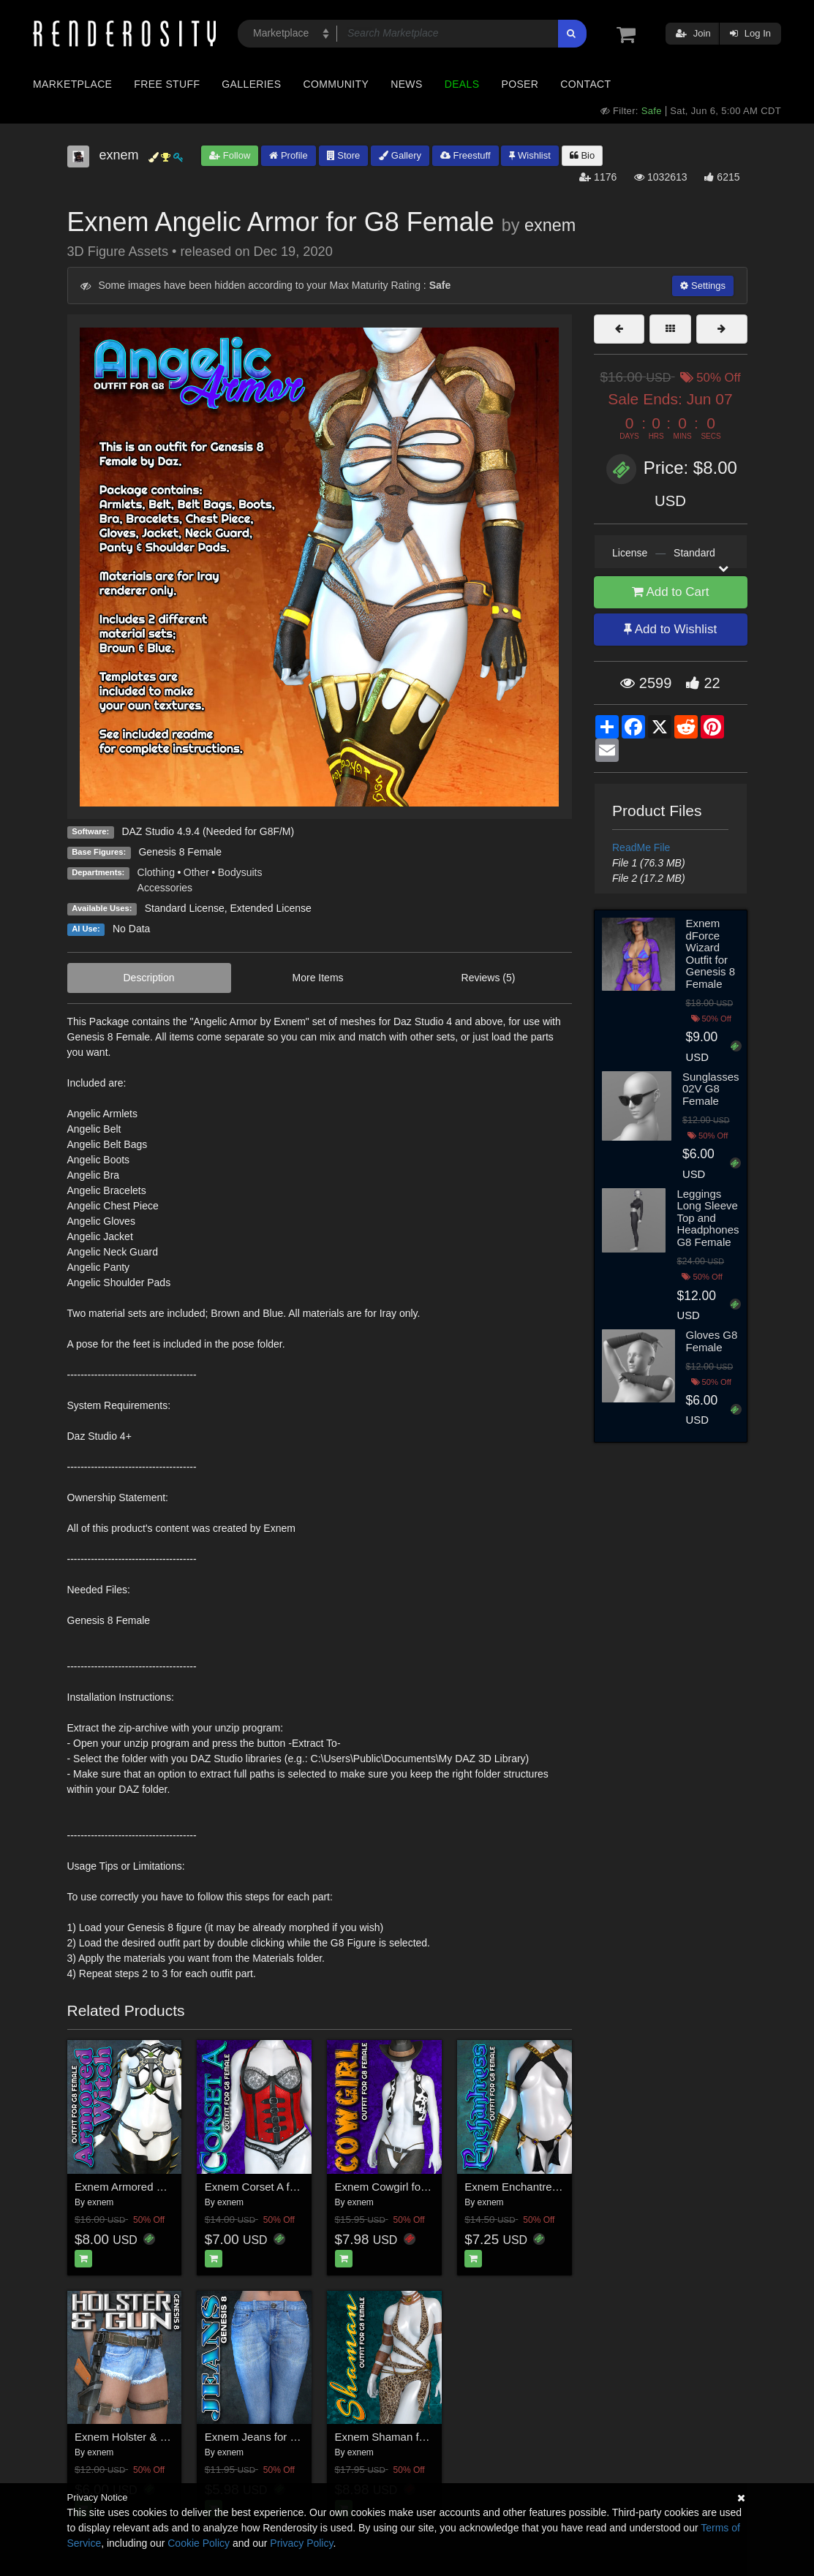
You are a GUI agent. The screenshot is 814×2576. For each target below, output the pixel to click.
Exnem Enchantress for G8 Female (550, 2186)
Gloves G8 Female (712, 1341)
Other (196, 872)
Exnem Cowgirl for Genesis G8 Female (430, 2186)
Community (336, 84)
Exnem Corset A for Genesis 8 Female (298, 2186)
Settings (703, 285)
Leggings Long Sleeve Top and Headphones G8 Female (708, 1217)
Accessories (164, 888)
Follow (229, 155)
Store (344, 155)
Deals (462, 84)
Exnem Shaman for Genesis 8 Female (428, 2436)
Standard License (185, 908)
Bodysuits (240, 872)
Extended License (270, 908)
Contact (585, 84)
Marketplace (72, 84)
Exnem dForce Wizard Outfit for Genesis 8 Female (711, 953)
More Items (318, 977)
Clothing (156, 872)
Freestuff (465, 155)
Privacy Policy (301, 2543)
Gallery (400, 155)
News (406, 84)
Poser (519, 84)
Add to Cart (670, 592)
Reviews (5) (488, 977)
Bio (582, 155)
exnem (550, 225)
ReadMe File (641, 847)
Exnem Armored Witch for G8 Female (166, 2186)
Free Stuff (167, 84)
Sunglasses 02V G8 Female (710, 1088)
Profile (288, 155)
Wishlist (529, 155)
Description (149, 977)
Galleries (251, 84)
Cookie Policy (198, 2543)
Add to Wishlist (670, 629)
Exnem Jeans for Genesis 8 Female (292, 2436)
